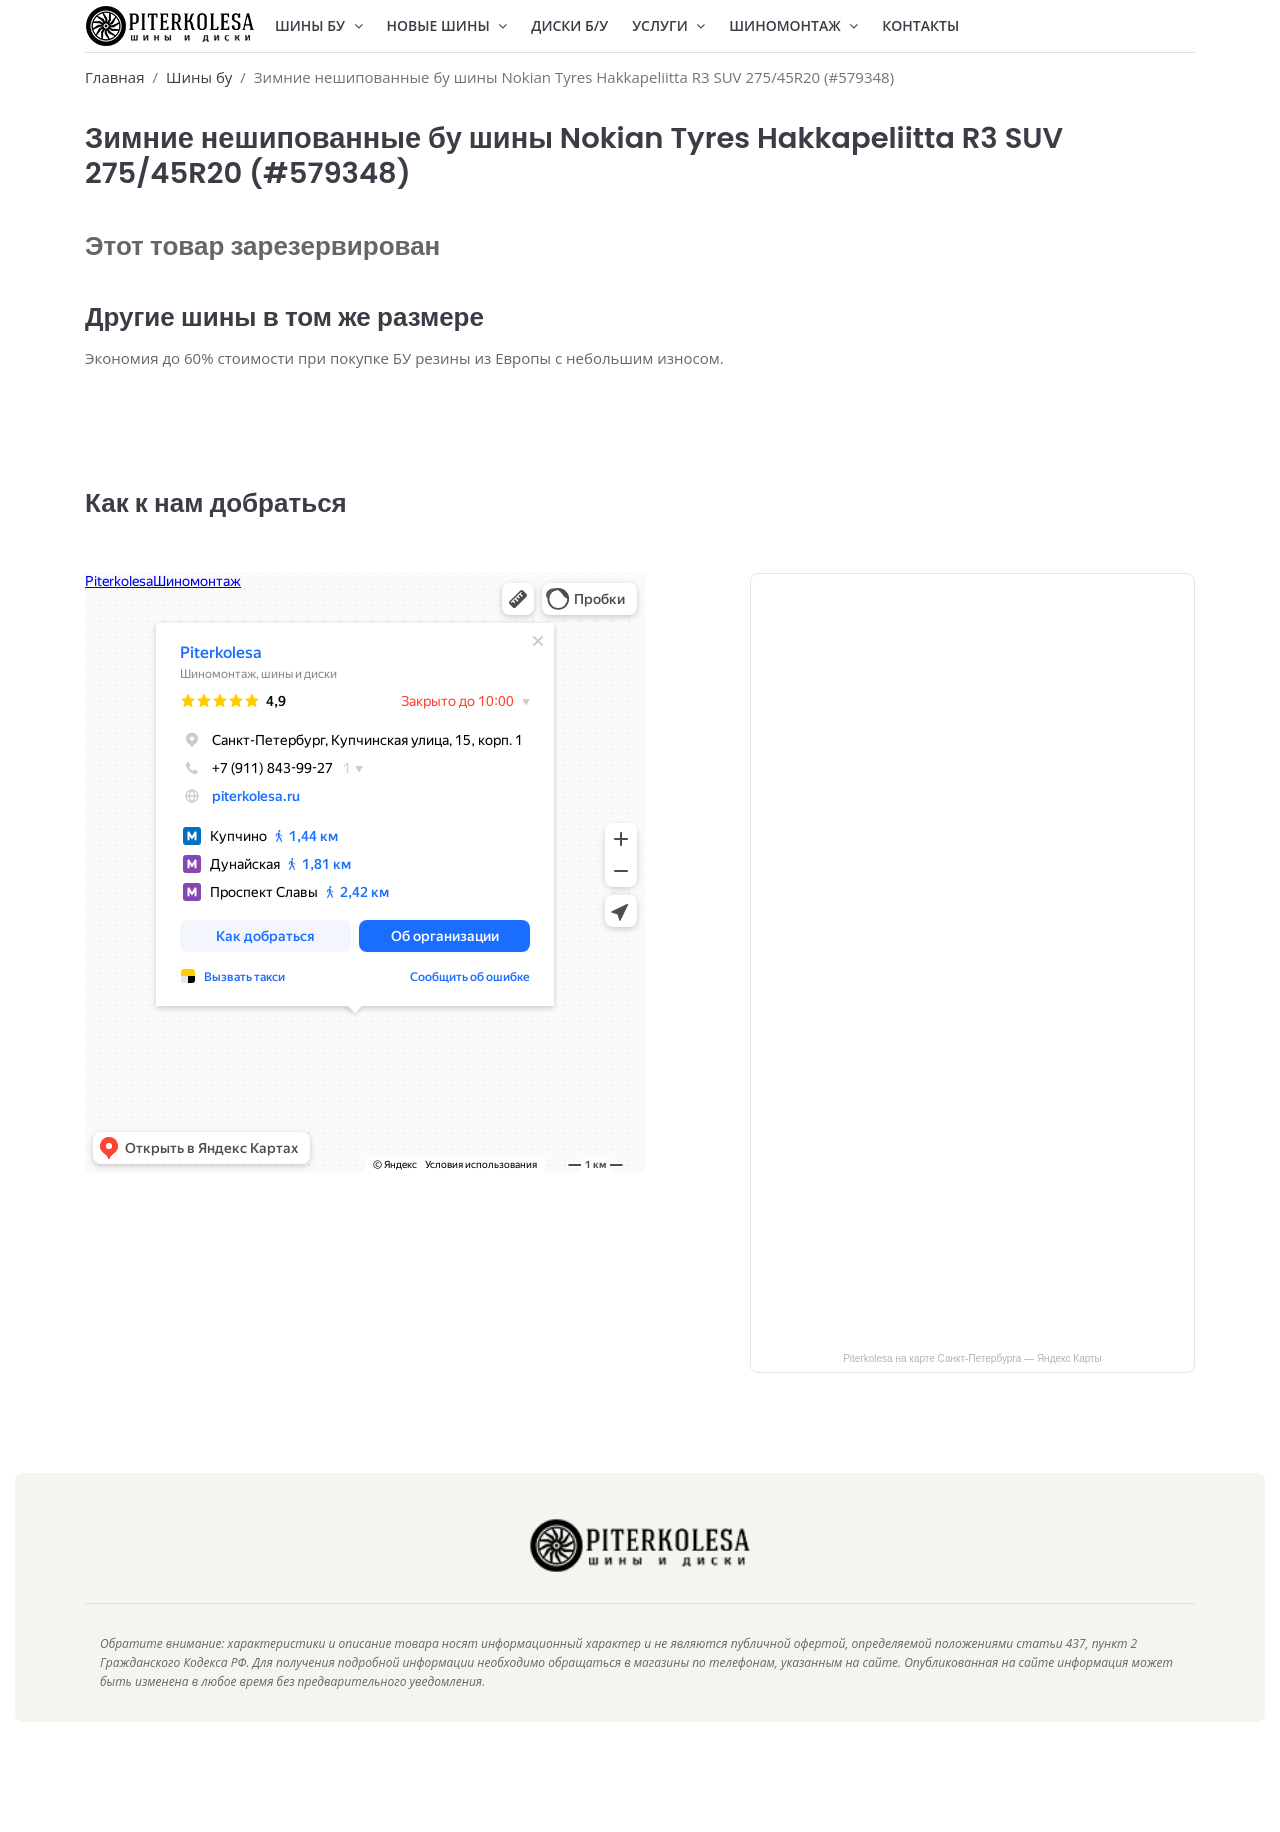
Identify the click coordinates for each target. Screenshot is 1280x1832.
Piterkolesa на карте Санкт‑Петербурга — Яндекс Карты (972, 1388)
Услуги (668, 25)
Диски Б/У (569, 25)
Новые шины (447, 25)
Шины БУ (319, 25)
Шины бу (199, 77)
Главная (114, 77)
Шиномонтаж (793, 25)
